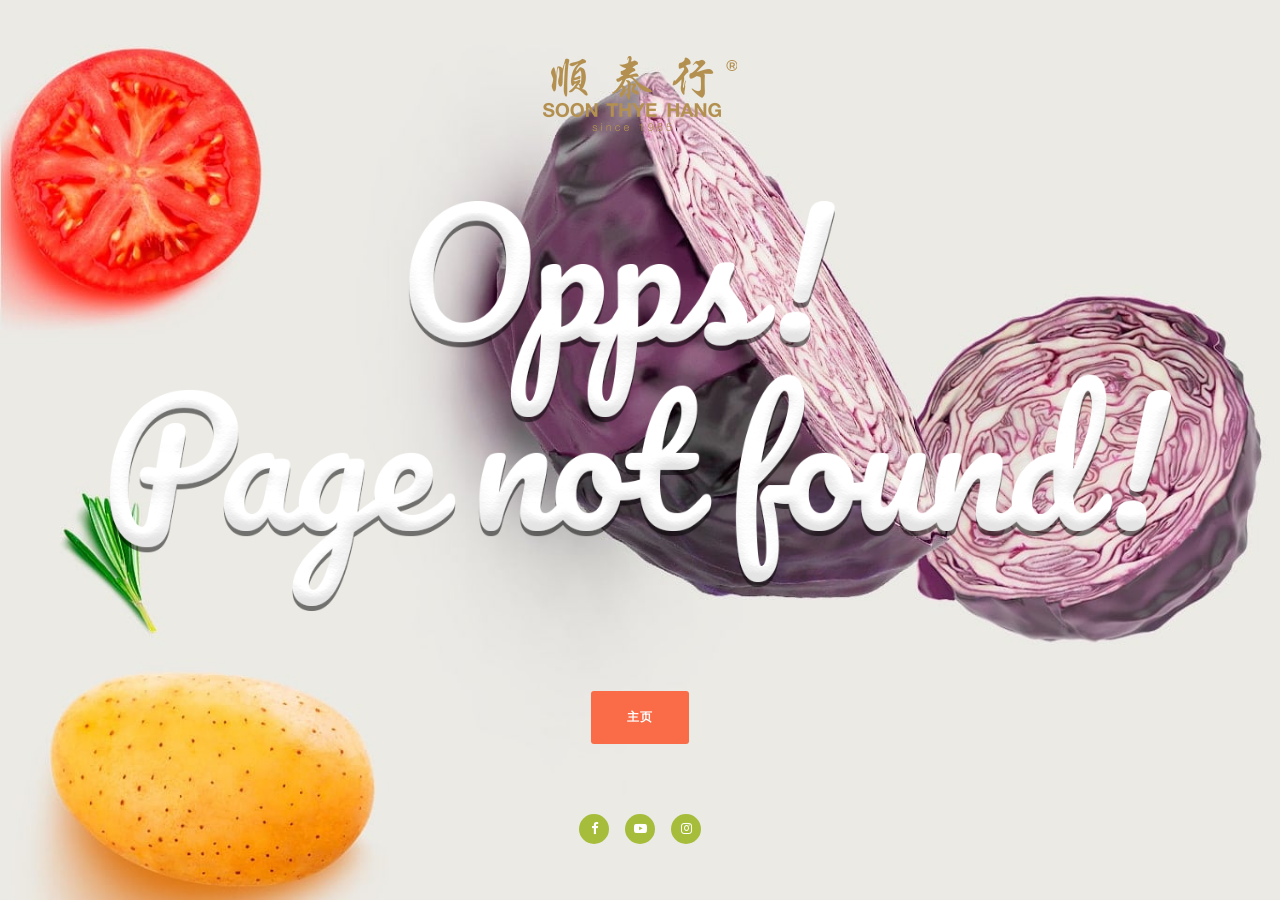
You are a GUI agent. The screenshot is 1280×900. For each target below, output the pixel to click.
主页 (639, 717)
